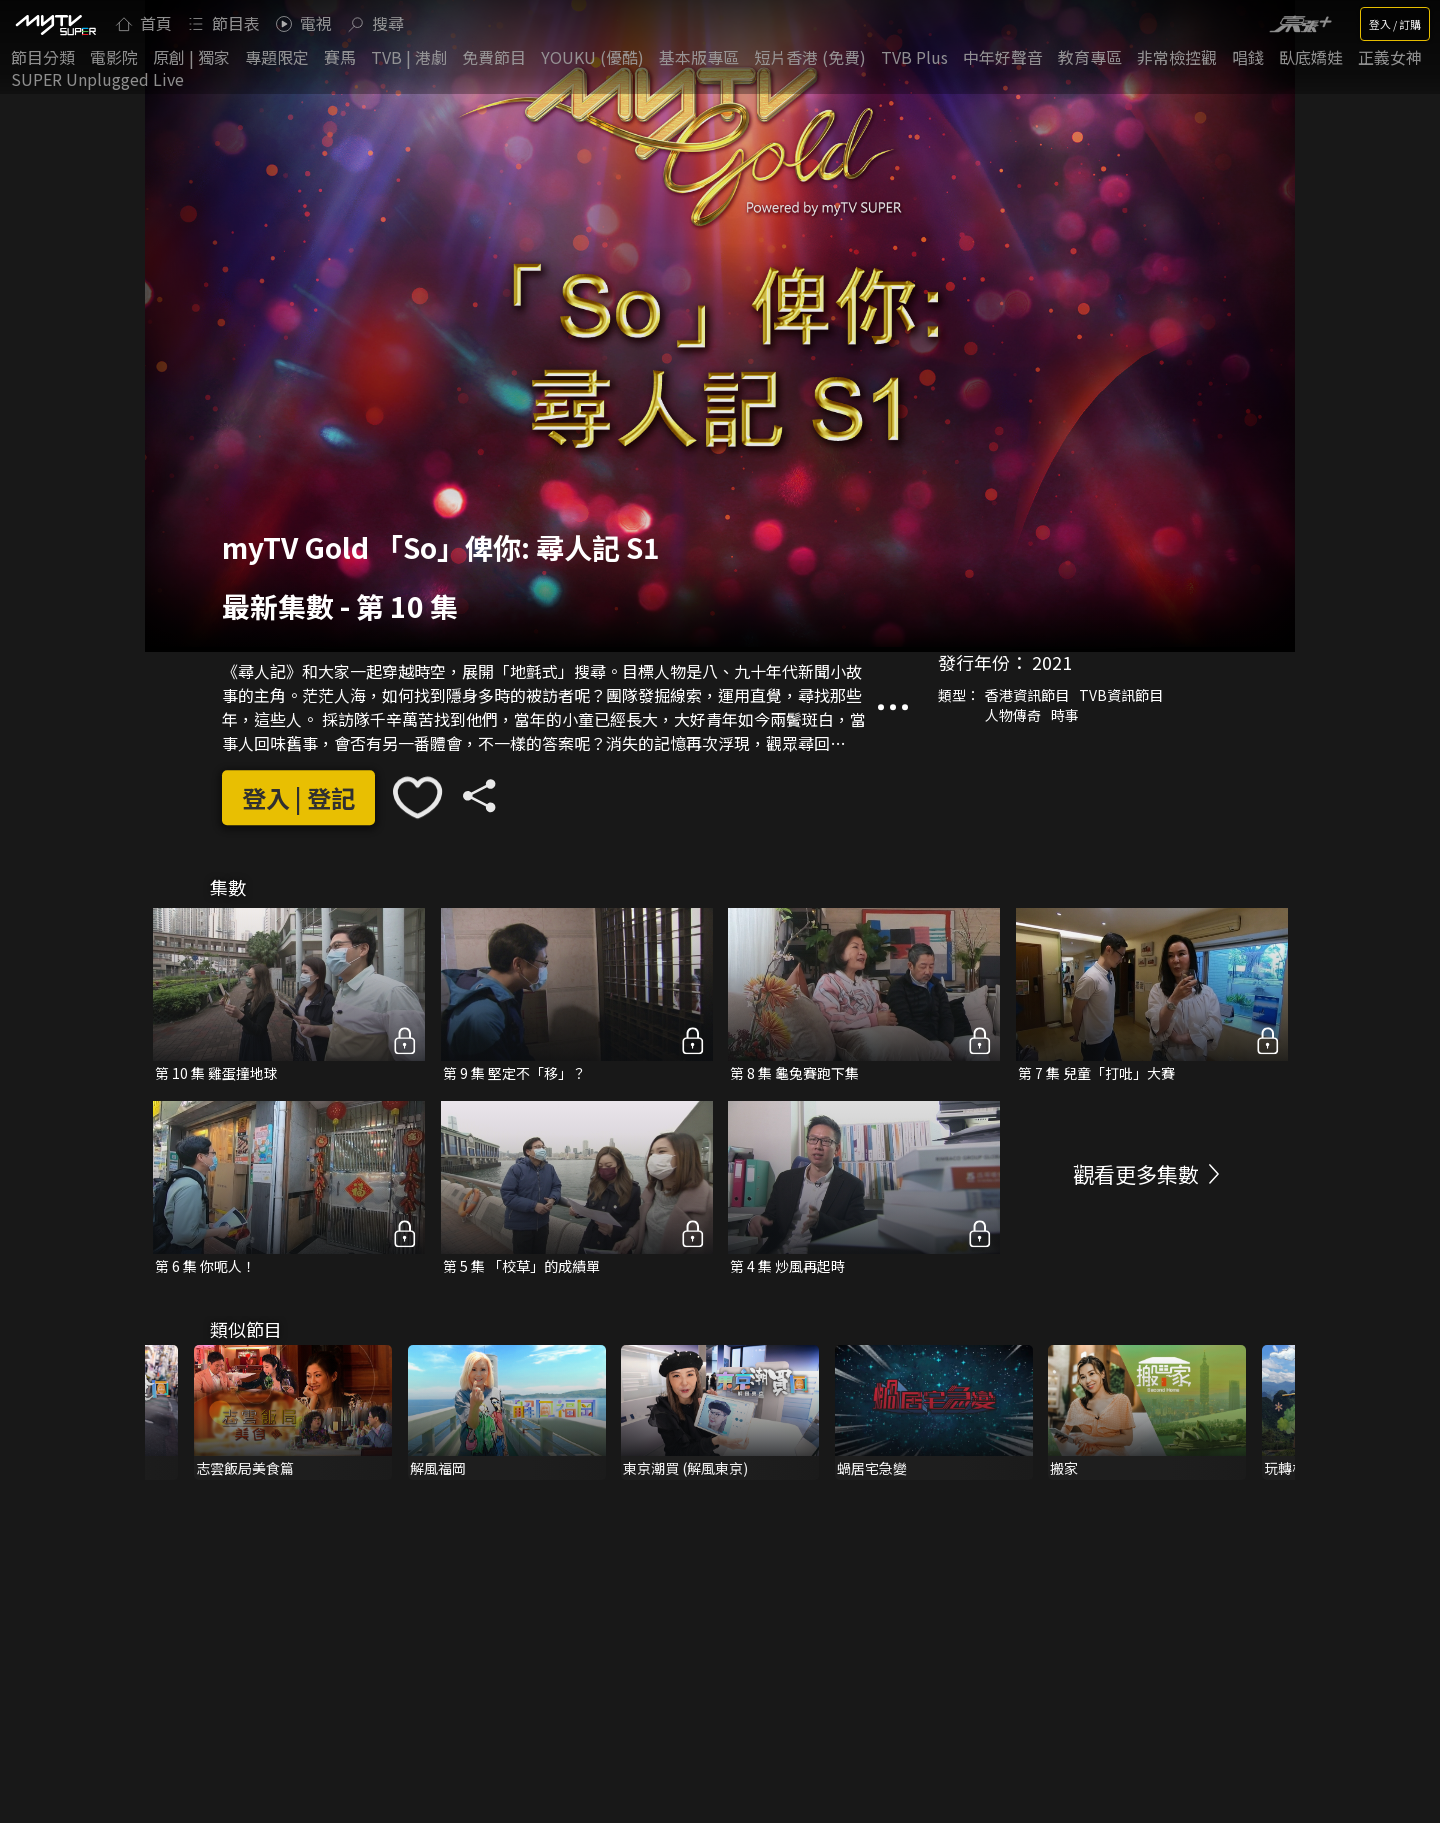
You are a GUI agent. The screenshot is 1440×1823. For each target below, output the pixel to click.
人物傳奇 (1013, 715)
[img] (55, 24)
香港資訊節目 (1027, 695)
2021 (1052, 662)
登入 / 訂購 (1395, 24)
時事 (1065, 715)
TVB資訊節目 (1121, 695)
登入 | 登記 (298, 797)
